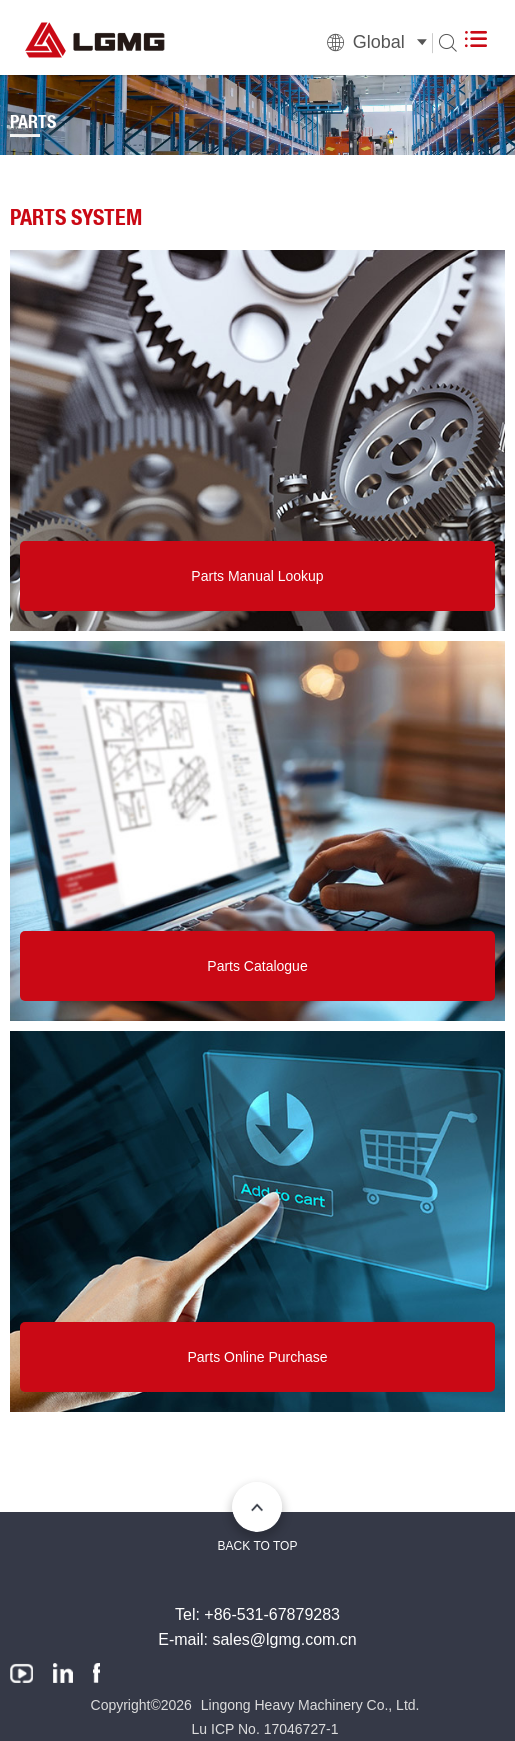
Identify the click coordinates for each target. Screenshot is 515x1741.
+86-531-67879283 (272, 1614)
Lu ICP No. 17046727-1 (265, 1729)
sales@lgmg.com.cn (284, 1639)
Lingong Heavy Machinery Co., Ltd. (310, 1705)
